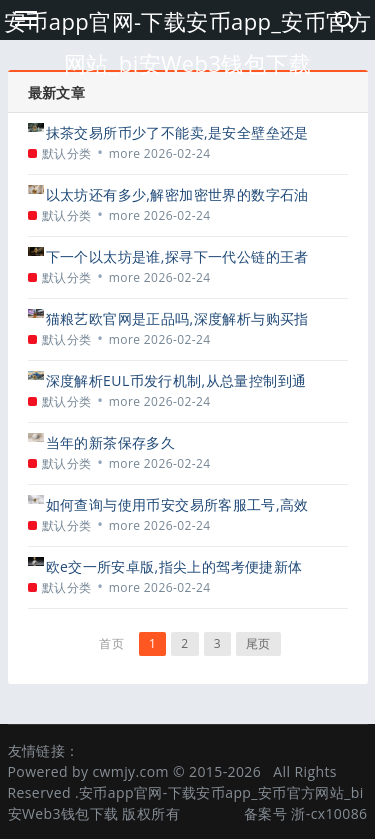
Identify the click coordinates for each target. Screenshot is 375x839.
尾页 (258, 643)
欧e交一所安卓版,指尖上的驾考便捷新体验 (174, 566)
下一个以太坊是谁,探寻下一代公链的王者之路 (177, 256)
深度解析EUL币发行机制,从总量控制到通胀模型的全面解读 (176, 380)
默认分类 (67, 153)
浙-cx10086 (329, 813)
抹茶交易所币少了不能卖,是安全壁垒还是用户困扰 (177, 132)
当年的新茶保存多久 (111, 442)
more (125, 153)
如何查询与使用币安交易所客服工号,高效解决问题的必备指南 (177, 504)
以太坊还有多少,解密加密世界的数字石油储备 (177, 194)
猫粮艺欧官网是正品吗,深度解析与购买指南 (177, 318)
